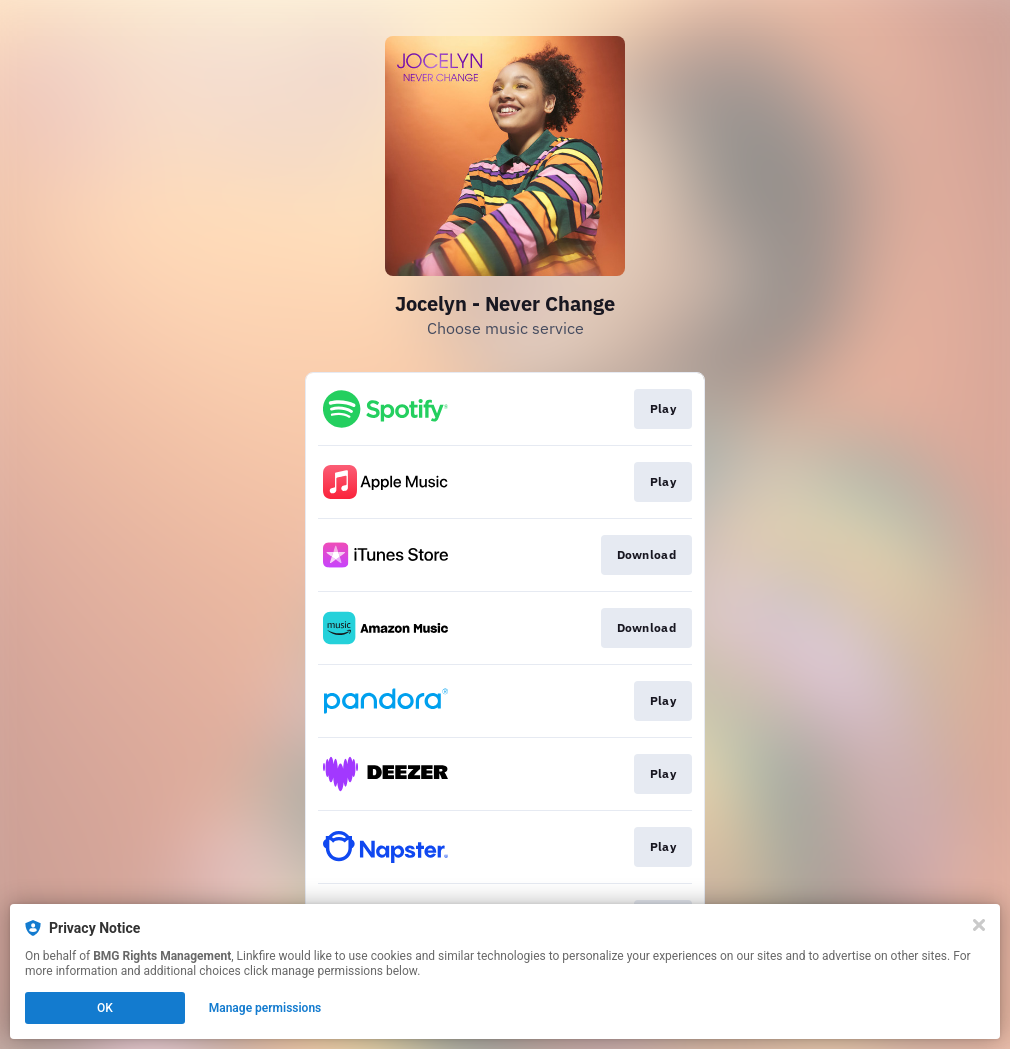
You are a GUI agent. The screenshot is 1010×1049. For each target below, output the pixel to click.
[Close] (979, 925)
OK (105, 1008)
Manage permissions (265, 1008)
